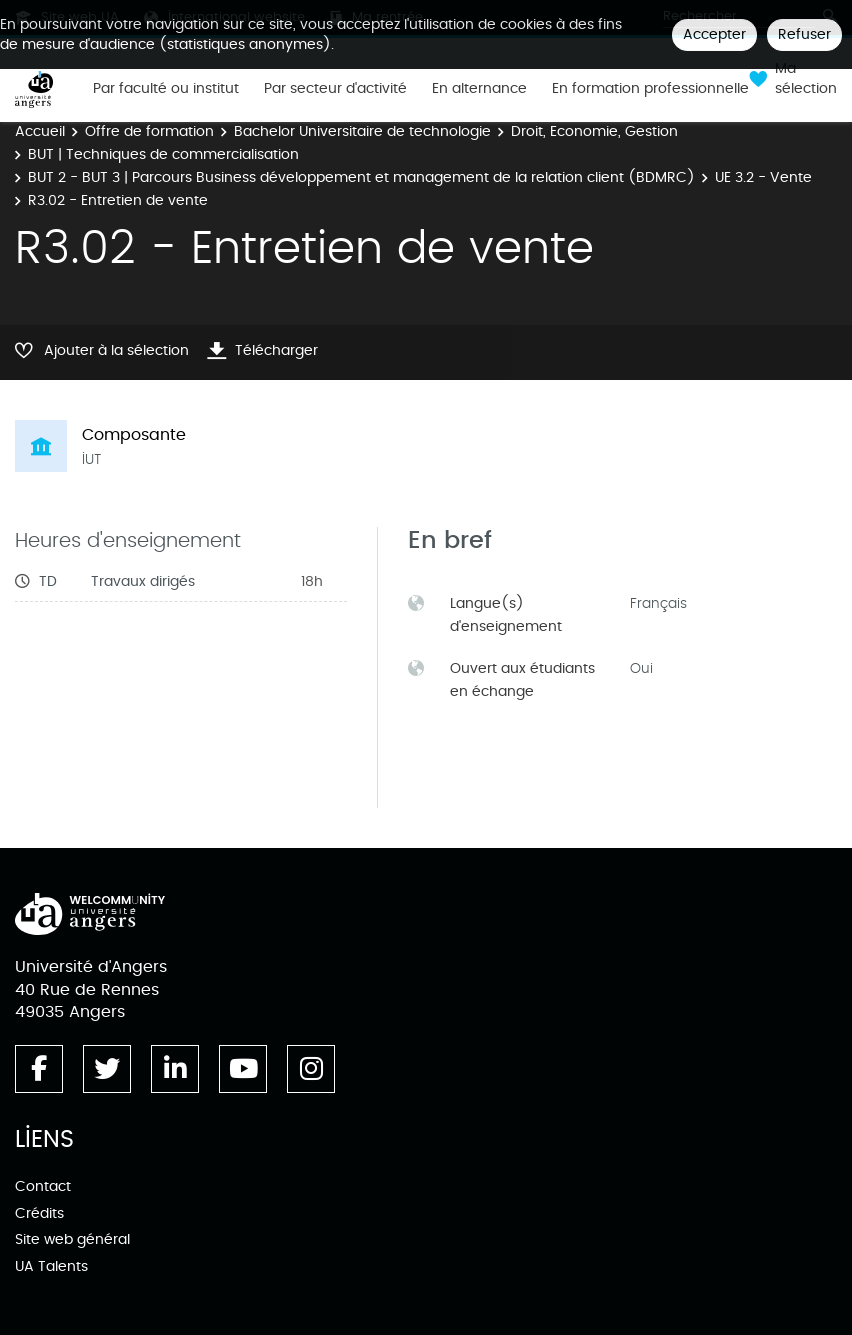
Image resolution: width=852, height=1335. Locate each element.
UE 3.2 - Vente (763, 177)
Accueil (40, 131)
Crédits (39, 1213)
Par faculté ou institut (166, 89)
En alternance (479, 89)
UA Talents (51, 1266)
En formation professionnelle (650, 89)
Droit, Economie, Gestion (594, 131)
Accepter (714, 34)
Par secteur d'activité (335, 89)
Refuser (804, 34)
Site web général (72, 1239)
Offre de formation (149, 131)
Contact (43, 1186)
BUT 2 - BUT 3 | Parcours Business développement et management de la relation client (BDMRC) (361, 177)
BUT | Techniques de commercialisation (163, 154)
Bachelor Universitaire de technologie (362, 131)
